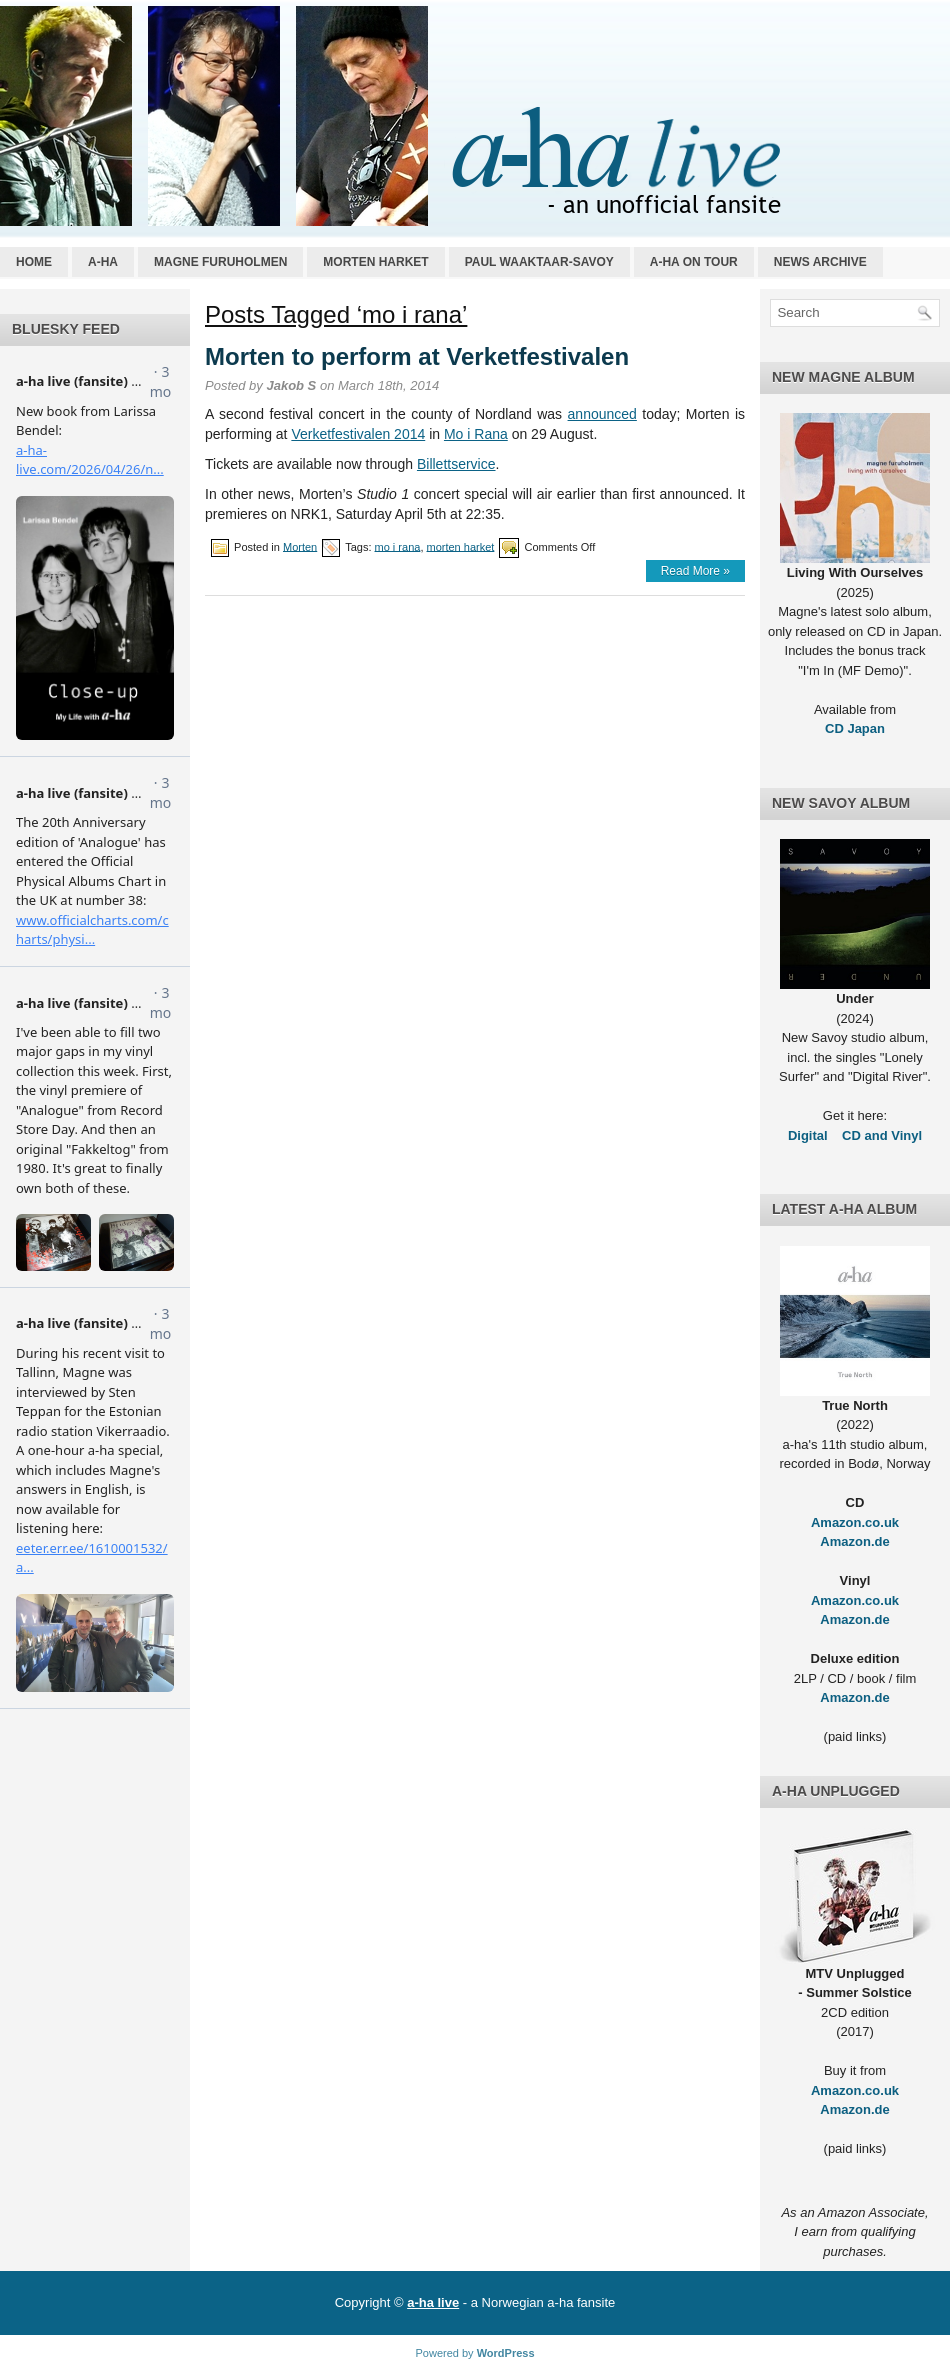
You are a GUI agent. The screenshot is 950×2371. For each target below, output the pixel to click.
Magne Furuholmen (220, 262)
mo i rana (398, 546)
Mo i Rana (476, 434)
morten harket (461, 546)
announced (602, 414)
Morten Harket (375, 262)
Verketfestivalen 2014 (358, 434)
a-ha (103, 262)
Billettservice (456, 464)
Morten (300, 546)
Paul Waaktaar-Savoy (539, 262)
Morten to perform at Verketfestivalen (417, 356)
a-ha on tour (694, 262)
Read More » (695, 571)
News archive (820, 262)
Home (34, 262)
